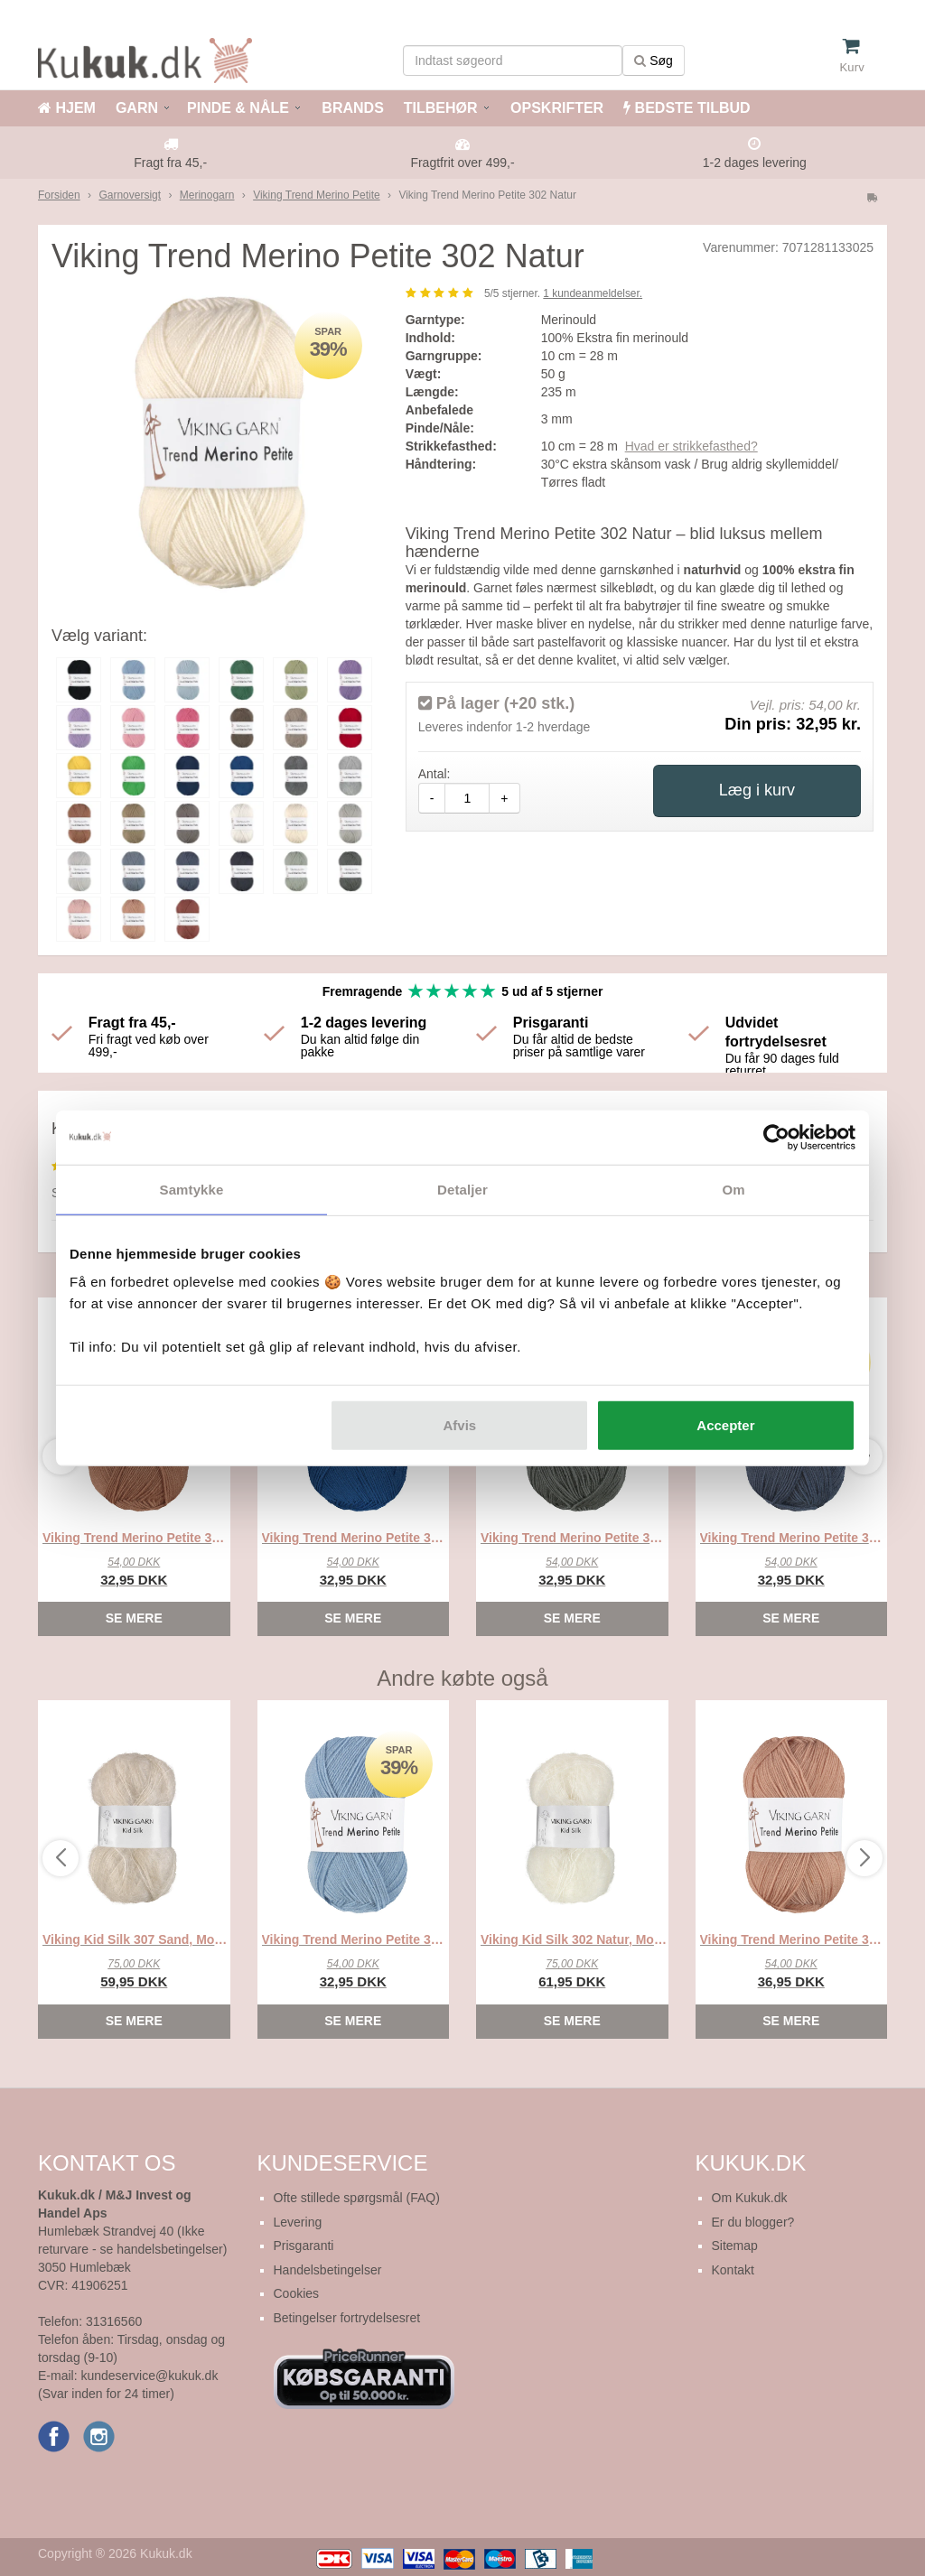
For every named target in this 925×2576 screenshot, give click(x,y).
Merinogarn (207, 195)
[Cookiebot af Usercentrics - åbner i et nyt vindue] (776, 1136)
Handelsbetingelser (328, 2270)
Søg (653, 60)
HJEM (67, 108)
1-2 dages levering (755, 162)
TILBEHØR (441, 108)
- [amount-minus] (432, 798)
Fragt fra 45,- (170, 162)
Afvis (460, 1425)
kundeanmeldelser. (592, 293)
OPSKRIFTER (555, 108)
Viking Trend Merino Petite (316, 195)
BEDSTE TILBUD (686, 108)
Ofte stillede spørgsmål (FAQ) (357, 2197)
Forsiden (59, 195)
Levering (298, 2222)
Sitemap (735, 2245)
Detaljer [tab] (462, 1188)
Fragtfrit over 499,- (462, 162)
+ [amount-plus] (504, 798)
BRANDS (351, 108)
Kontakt (733, 2270)
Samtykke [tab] (192, 1188)
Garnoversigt (129, 195)
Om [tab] (733, 1188)
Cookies (297, 2293)
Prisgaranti (304, 2245)
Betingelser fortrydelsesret (347, 2318)
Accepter (725, 1425)
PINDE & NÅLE (238, 108)
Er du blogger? (753, 2222)
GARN (137, 108)
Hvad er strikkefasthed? (691, 446)
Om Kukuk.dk (750, 2197)
